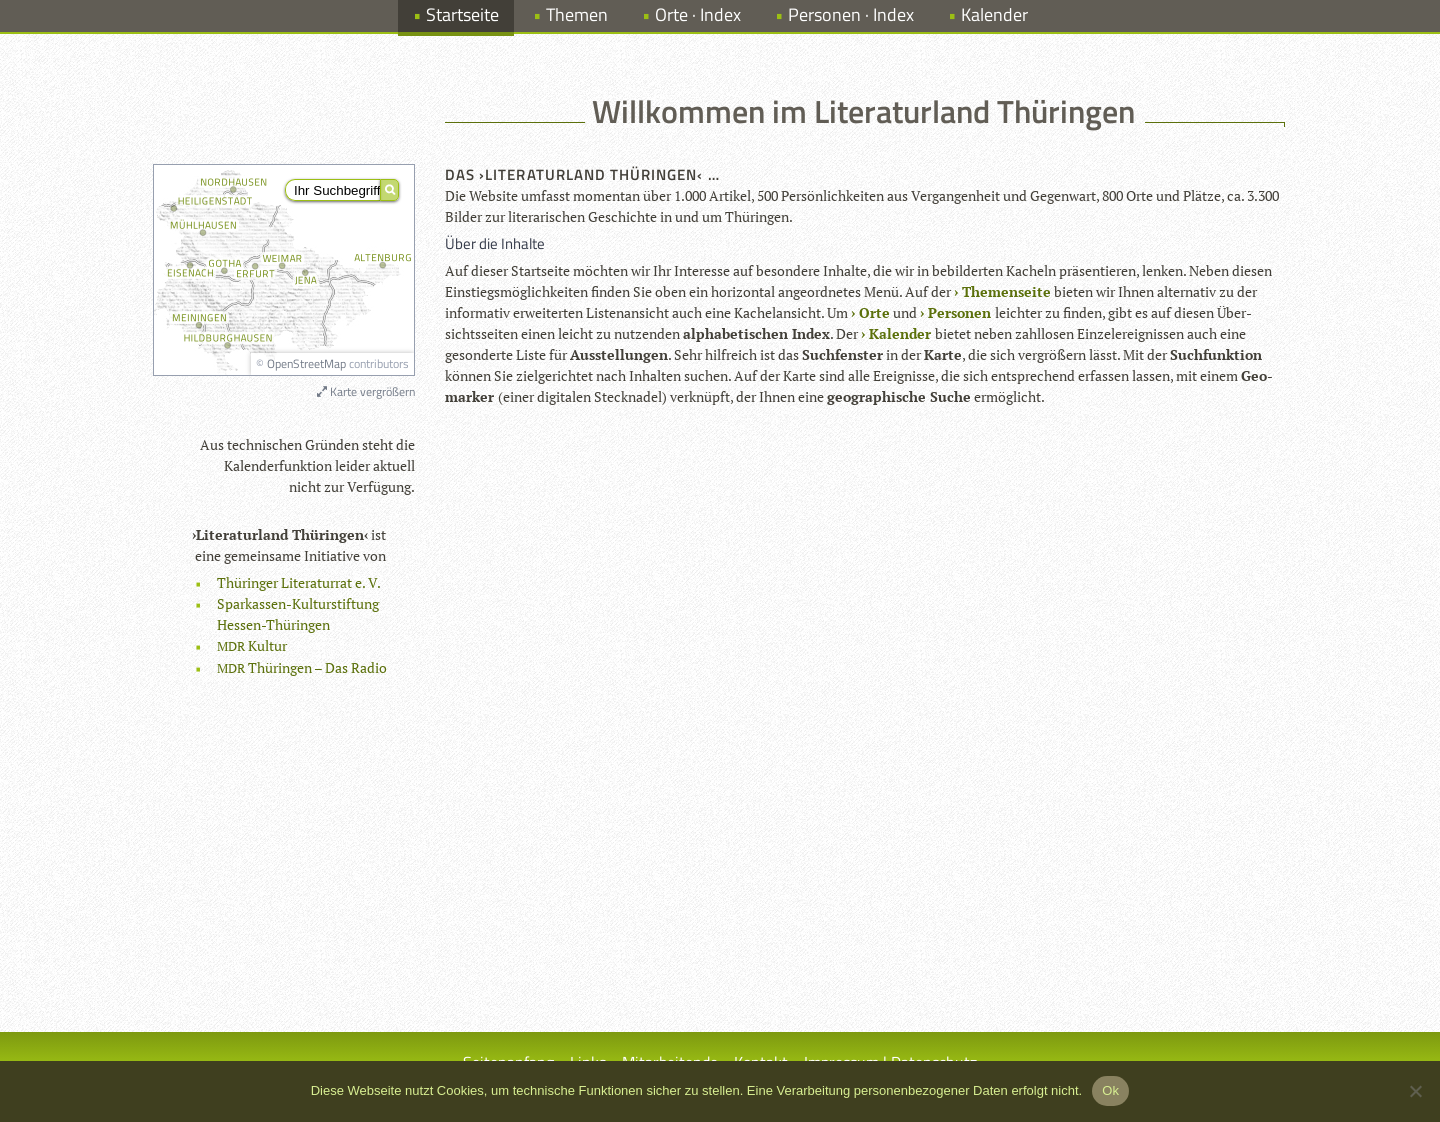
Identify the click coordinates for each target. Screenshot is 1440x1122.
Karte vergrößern (366, 391)
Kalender (994, 14)
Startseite (462, 14)
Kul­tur (252, 645)
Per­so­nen (959, 312)
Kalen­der (900, 333)
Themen (577, 14)
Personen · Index (851, 14)
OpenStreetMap (306, 363)
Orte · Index (698, 14)
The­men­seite (1006, 291)
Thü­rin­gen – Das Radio (302, 667)
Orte (874, 312)
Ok (1110, 1090)
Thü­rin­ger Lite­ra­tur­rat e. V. (299, 582)
